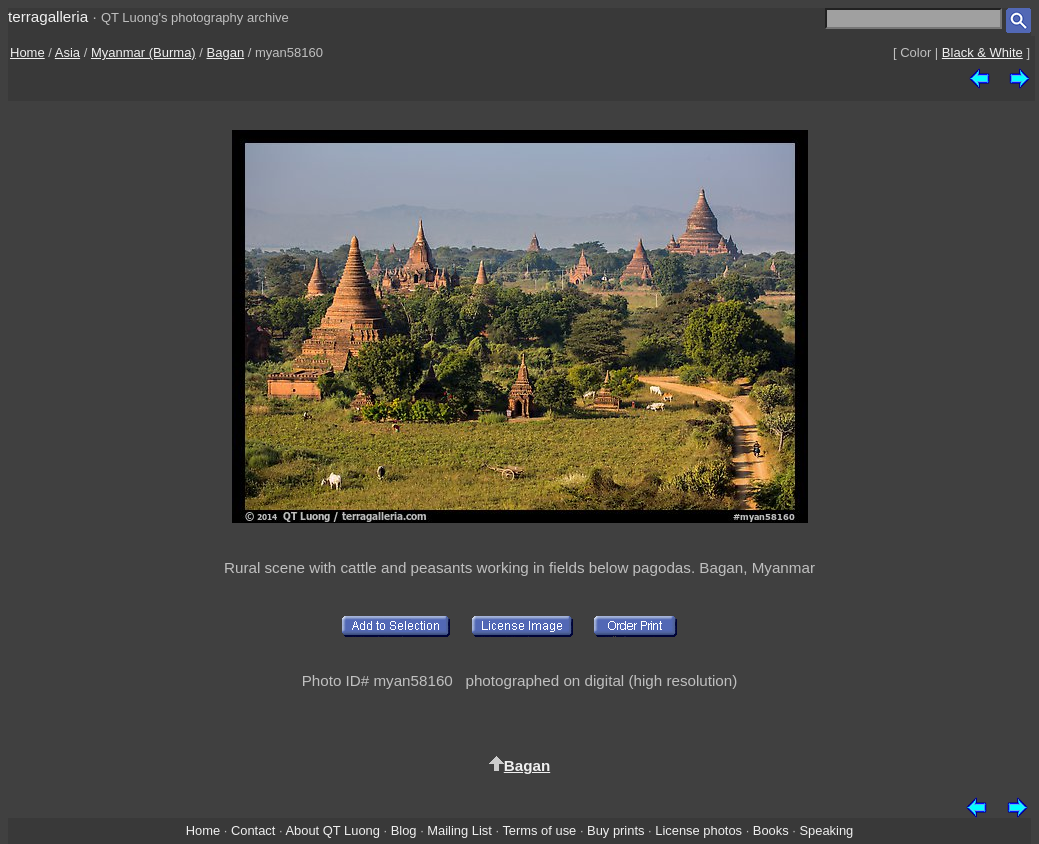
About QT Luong (332, 830)
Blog (404, 830)
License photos (698, 830)
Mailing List (459, 830)
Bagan (226, 52)
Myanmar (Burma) (143, 52)
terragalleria (48, 16)
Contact (253, 830)
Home (27, 52)
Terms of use (539, 830)
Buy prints (615, 830)
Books (771, 830)
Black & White (982, 52)
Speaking (826, 830)
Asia (67, 52)
